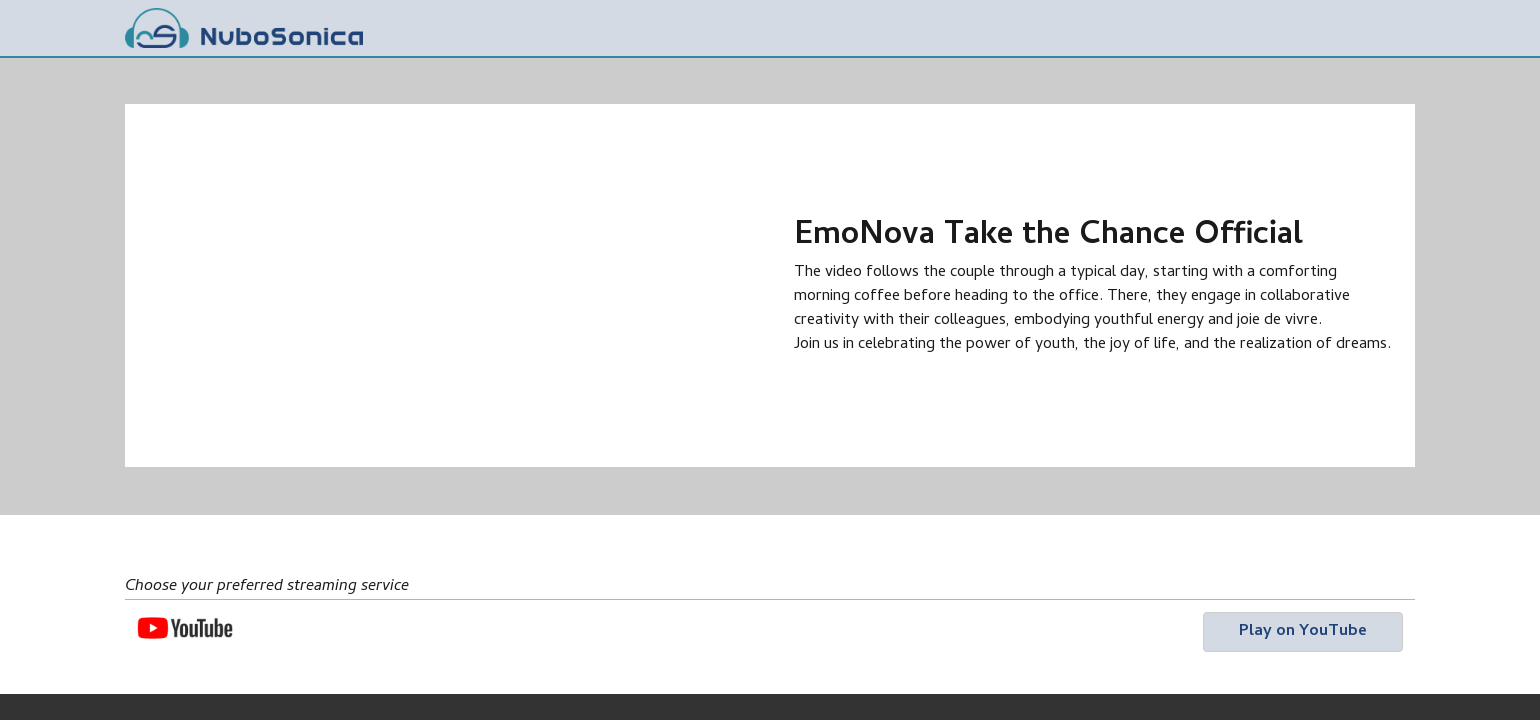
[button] (1303, 632)
